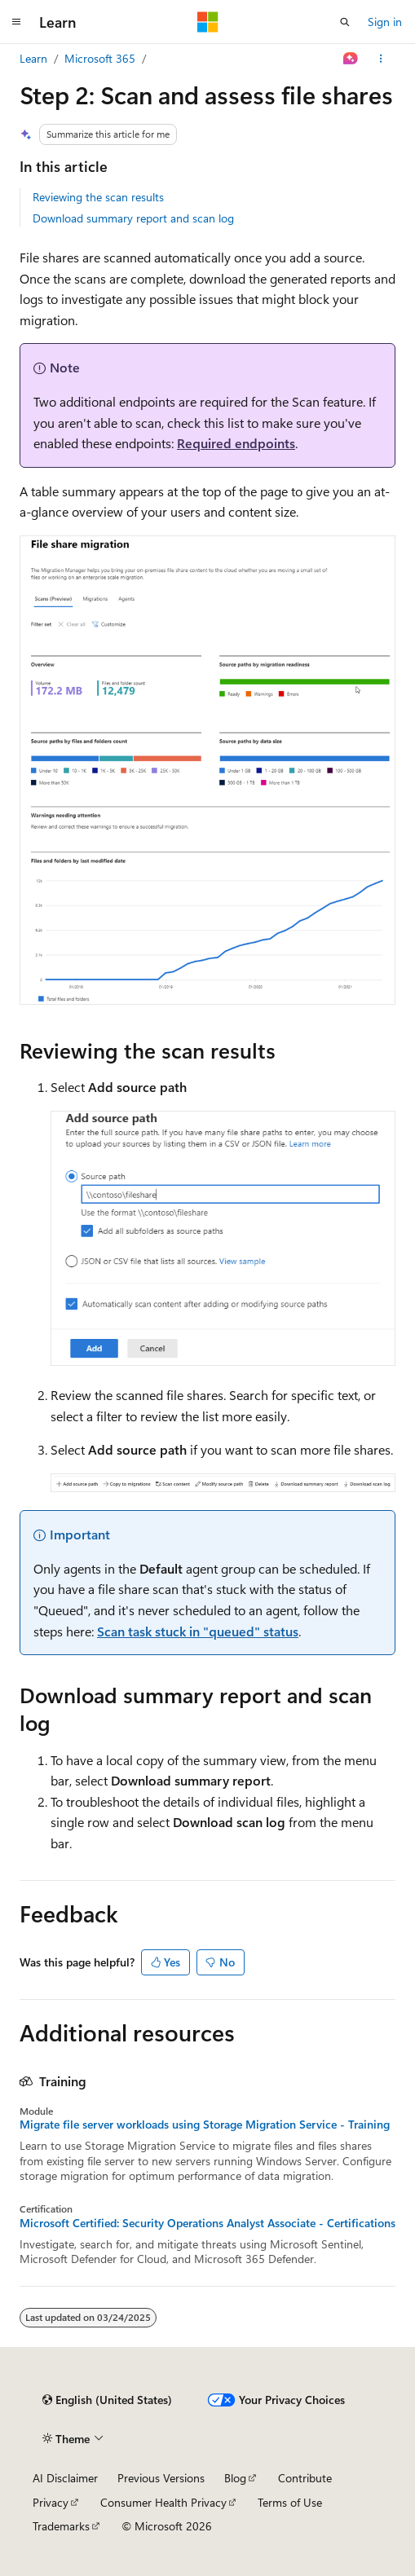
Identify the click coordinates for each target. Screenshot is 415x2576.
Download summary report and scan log (133, 218)
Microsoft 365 (99, 58)
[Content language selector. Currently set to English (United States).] (107, 2400)
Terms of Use (290, 2502)
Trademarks (61, 2526)
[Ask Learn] (351, 59)
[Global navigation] (16, 22)
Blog (235, 2478)
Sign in (385, 21)
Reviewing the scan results (98, 197)
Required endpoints (236, 442)
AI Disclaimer (65, 2478)
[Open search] (345, 22)
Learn (33, 58)
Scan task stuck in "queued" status (197, 1631)
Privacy (50, 2502)
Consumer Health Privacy (163, 2502)
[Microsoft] (208, 22)
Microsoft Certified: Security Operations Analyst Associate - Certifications (207, 2223)
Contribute (305, 2478)
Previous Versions (161, 2478)
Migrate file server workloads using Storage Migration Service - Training (205, 2124)
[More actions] (381, 59)
